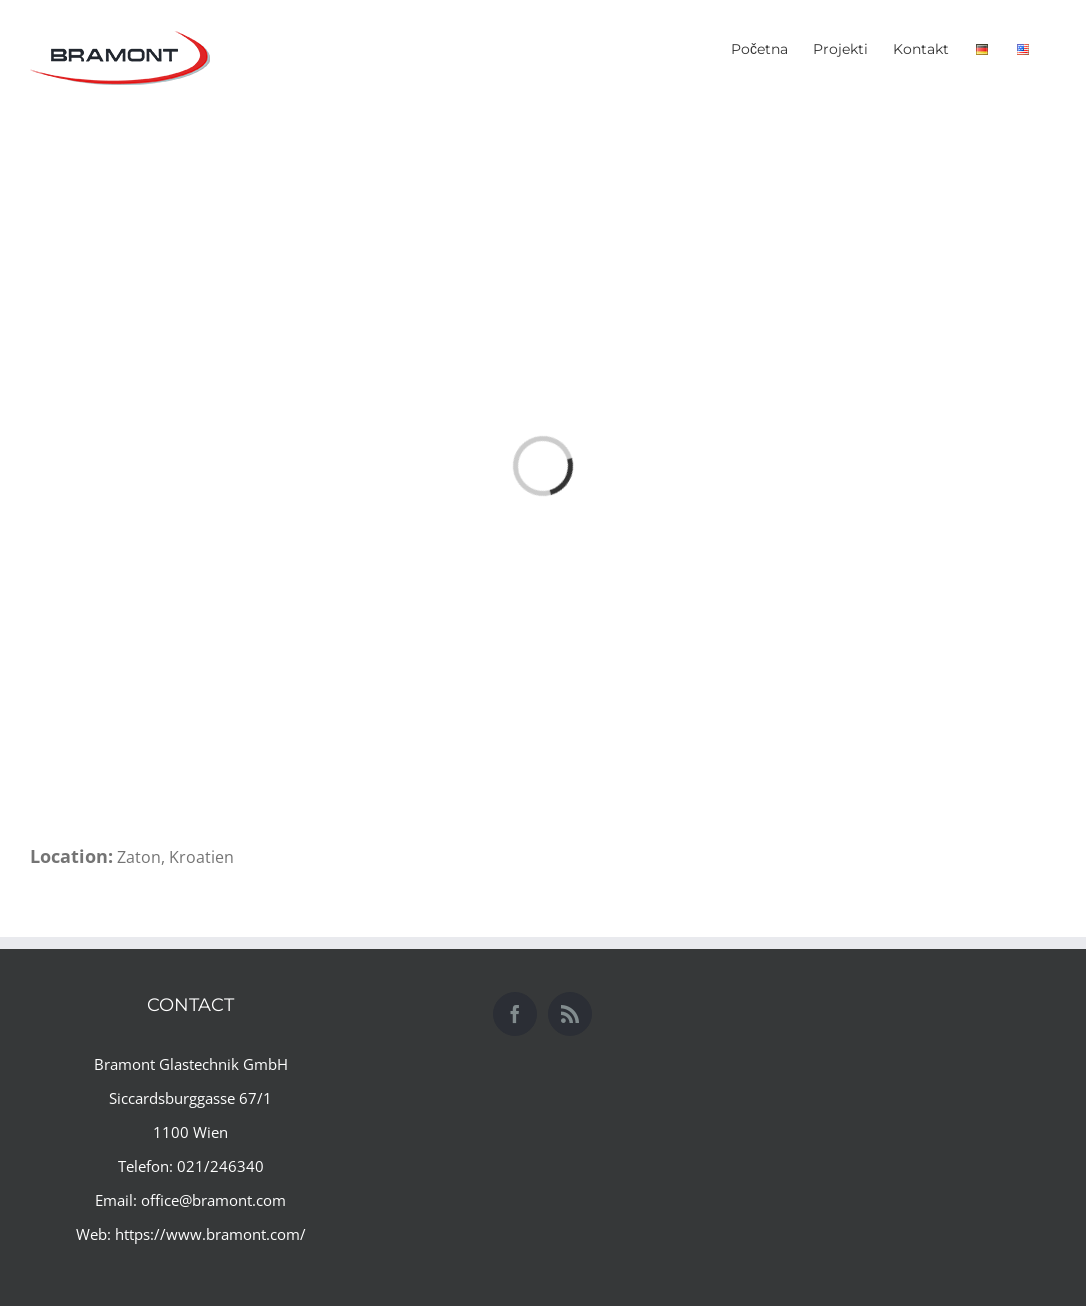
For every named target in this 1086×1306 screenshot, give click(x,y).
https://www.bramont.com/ (210, 1234)
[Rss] (570, 1014)
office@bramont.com (213, 1200)
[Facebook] (515, 1014)
